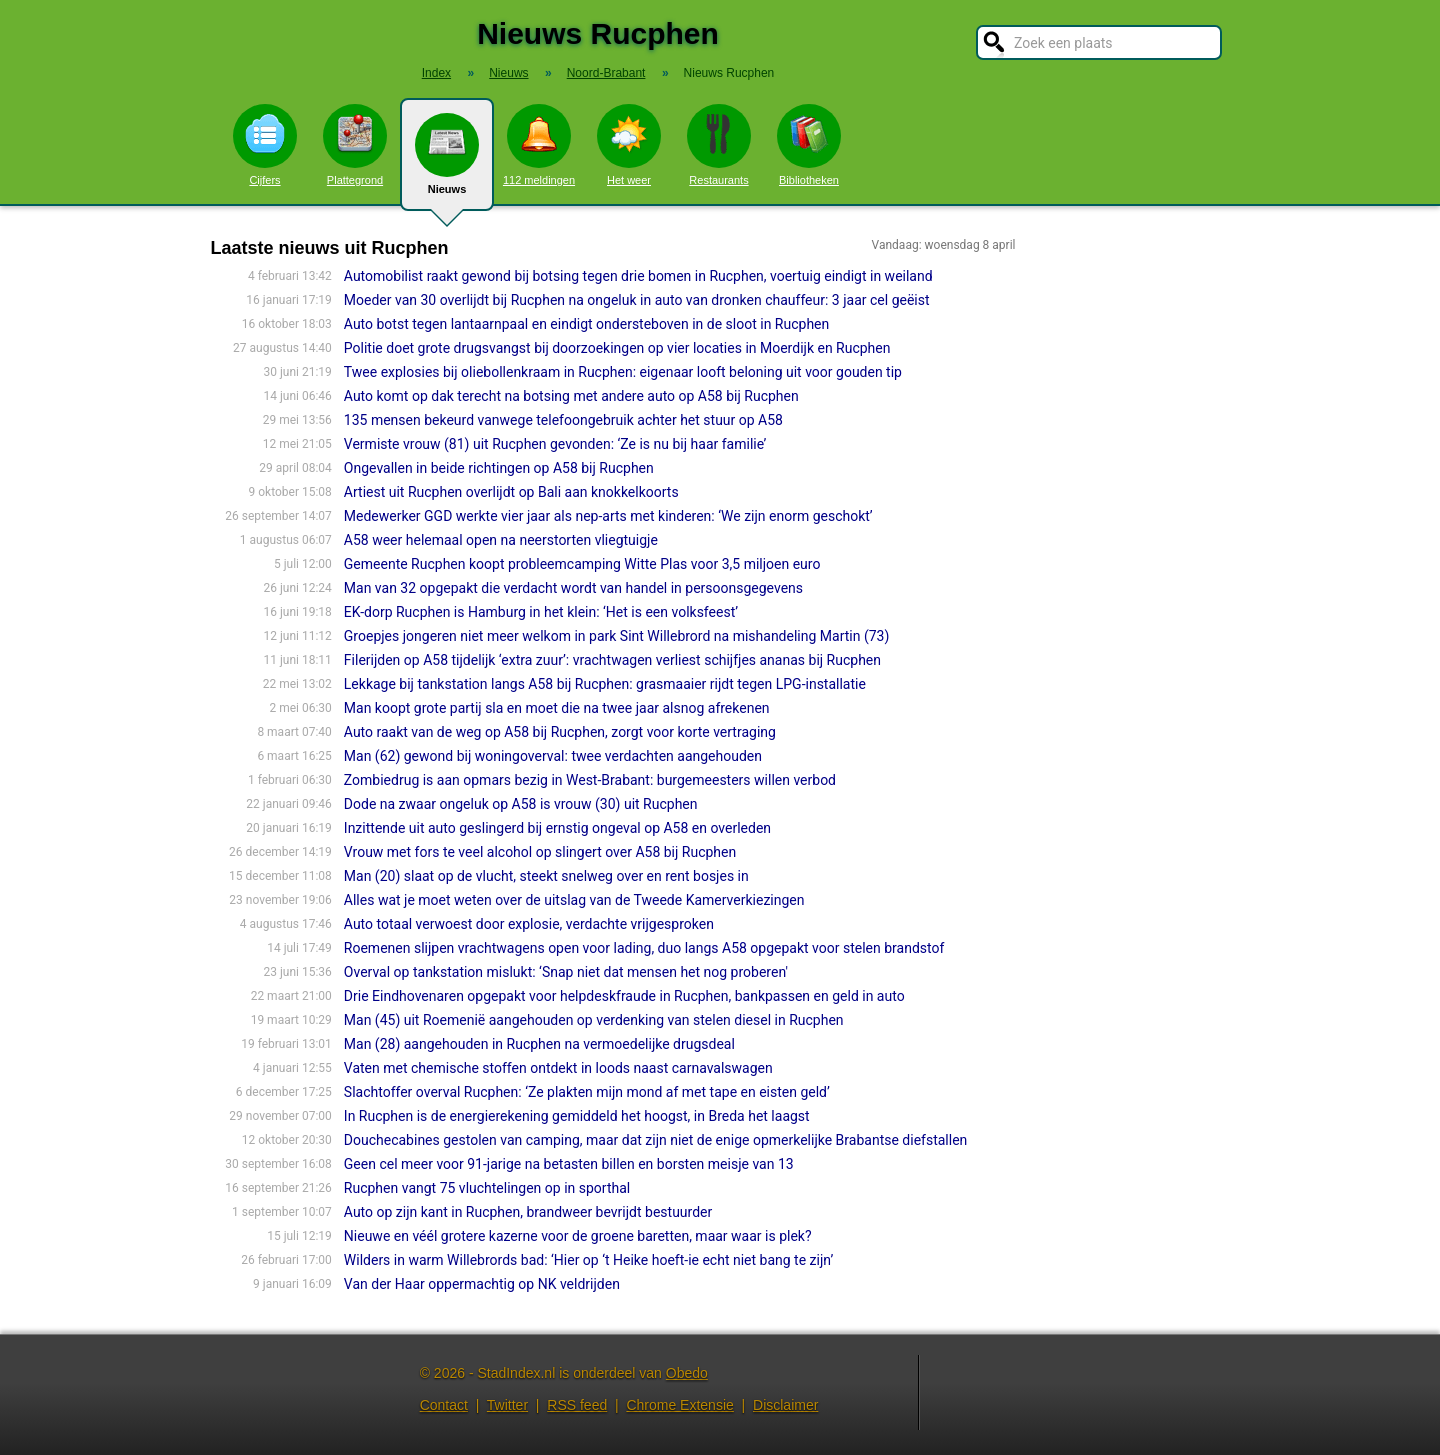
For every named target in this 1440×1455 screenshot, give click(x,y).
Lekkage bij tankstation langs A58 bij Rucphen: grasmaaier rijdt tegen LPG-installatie (605, 684)
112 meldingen (539, 145)
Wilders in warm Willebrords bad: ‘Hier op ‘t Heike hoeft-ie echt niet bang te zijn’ (588, 1260)
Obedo (687, 1373)
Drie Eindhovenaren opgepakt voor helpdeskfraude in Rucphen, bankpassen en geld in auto (624, 996)
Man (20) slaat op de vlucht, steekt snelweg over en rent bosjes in (546, 876)
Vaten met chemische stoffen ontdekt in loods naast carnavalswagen (558, 1068)
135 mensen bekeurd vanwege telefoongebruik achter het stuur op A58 (563, 420)
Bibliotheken (809, 145)
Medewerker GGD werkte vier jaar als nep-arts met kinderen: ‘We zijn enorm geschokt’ (608, 516)
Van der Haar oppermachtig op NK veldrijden (482, 1284)
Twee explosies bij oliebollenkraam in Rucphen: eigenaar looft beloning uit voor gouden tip (623, 372)
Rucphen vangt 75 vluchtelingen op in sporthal (487, 1188)
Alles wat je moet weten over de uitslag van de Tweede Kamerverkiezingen (574, 900)
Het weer (629, 145)
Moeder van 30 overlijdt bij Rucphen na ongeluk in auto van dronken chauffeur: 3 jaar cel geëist (637, 300)
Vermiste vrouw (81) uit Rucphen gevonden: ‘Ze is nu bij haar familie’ (555, 444)
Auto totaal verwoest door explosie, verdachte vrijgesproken (529, 924)
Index (436, 73)
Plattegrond (355, 145)
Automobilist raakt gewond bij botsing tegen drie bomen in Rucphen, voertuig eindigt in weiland (638, 276)
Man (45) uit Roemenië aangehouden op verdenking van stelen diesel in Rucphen (594, 1020)
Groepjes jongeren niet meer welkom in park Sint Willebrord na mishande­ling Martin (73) (617, 636)
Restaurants (719, 145)
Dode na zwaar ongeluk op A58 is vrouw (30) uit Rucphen (521, 804)
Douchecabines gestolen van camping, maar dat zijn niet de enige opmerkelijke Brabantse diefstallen (656, 1140)
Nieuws (447, 162)
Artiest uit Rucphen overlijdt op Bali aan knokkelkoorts (511, 492)
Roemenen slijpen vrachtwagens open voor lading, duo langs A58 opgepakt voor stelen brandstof (644, 948)
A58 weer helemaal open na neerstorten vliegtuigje (501, 540)
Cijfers (265, 145)
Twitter (507, 1405)
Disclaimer (785, 1405)
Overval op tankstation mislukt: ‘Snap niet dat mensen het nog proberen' (566, 972)
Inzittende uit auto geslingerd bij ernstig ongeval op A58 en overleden (557, 828)
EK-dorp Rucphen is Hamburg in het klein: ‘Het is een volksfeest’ (541, 612)
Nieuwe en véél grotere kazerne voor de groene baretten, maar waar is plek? (578, 1236)
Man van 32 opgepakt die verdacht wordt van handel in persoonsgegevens (573, 588)
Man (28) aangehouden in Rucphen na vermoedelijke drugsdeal (539, 1044)
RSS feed (577, 1405)
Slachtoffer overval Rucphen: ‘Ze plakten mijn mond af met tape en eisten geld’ (587, 1092)
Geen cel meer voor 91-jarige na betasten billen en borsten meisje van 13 (569, 1164)
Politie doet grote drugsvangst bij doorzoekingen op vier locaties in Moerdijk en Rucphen (617, 348)
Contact (444, 1405)
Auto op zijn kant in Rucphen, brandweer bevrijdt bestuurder (528, 1212)
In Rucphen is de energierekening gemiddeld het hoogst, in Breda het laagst (577, 1116)
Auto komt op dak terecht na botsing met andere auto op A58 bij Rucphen (571, 396)
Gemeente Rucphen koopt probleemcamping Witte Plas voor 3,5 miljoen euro (582, 564)
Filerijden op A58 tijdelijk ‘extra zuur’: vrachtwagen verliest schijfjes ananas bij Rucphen (612, 660)
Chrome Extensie (679, 1405)
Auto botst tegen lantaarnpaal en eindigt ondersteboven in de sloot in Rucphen (586, 324)
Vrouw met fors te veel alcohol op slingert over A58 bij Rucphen (540, 852)
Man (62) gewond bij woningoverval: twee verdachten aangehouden (553, 756)
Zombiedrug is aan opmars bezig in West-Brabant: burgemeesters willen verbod (590, 780)
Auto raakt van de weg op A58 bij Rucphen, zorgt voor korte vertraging (560, 732)
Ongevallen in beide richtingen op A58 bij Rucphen (499, 468)
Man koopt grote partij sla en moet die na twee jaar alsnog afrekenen (557, 708)
